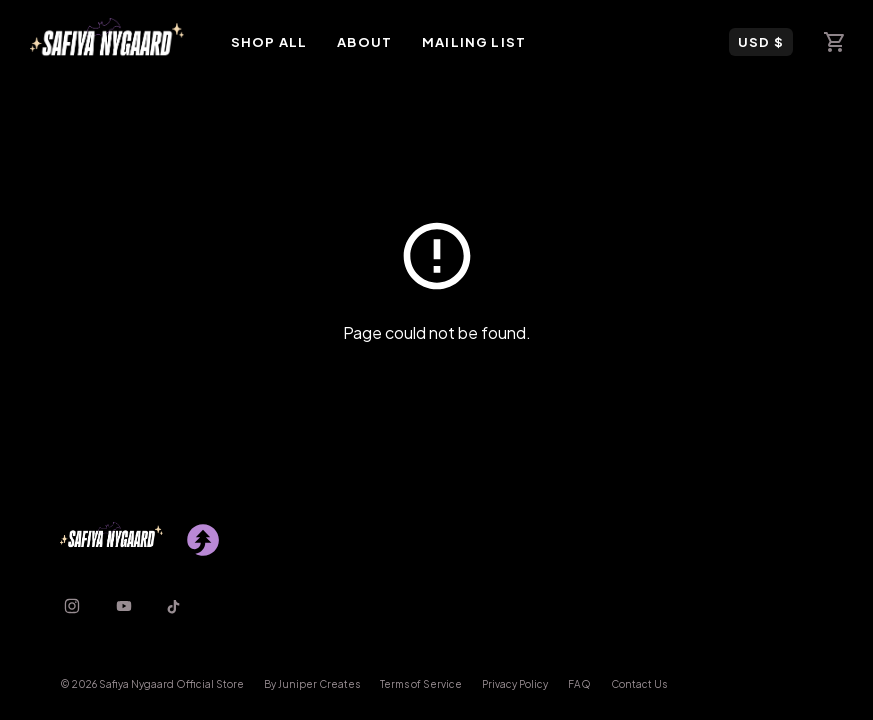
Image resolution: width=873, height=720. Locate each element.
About (364, 42)
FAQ (579, 684)
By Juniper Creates (312, 684)
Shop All (269, 42)
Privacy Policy (515, 684)
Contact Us (639, 684)
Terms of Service (421, 684)
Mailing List (474, 42)
